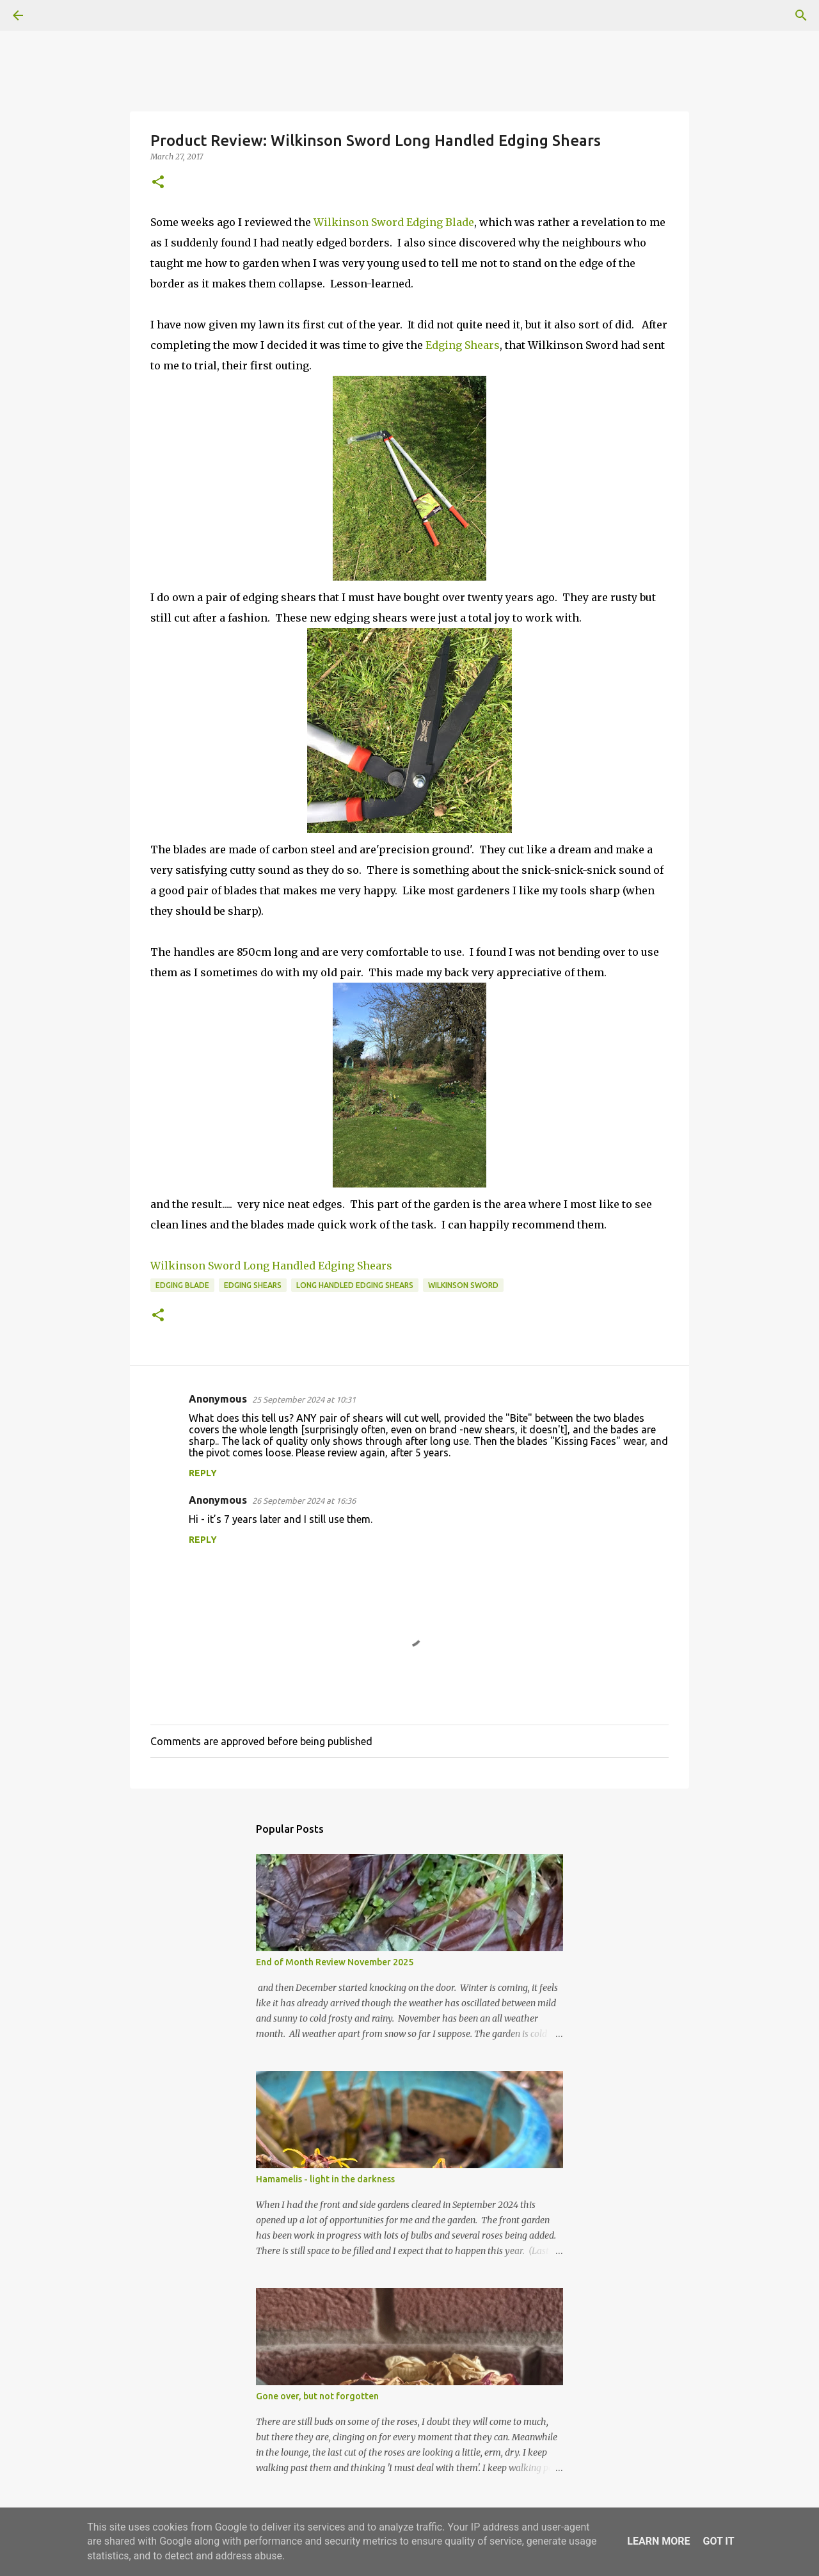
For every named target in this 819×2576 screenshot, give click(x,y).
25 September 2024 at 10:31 (304, 1399)
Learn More (658, 2541)
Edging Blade (182, 1285)
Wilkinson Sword (463, 1285)
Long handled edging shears (354, 1285)
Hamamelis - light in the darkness (325, 2179)
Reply (203, 1473)
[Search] (53, 15)
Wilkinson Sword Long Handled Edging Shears (271, 1265)
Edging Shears (462, 345)
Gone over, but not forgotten (317, 2396)
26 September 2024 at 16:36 (304, 1500)
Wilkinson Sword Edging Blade (394, 222)
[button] (158, 182)
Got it (718, 2541)
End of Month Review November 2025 (334, 1962)
